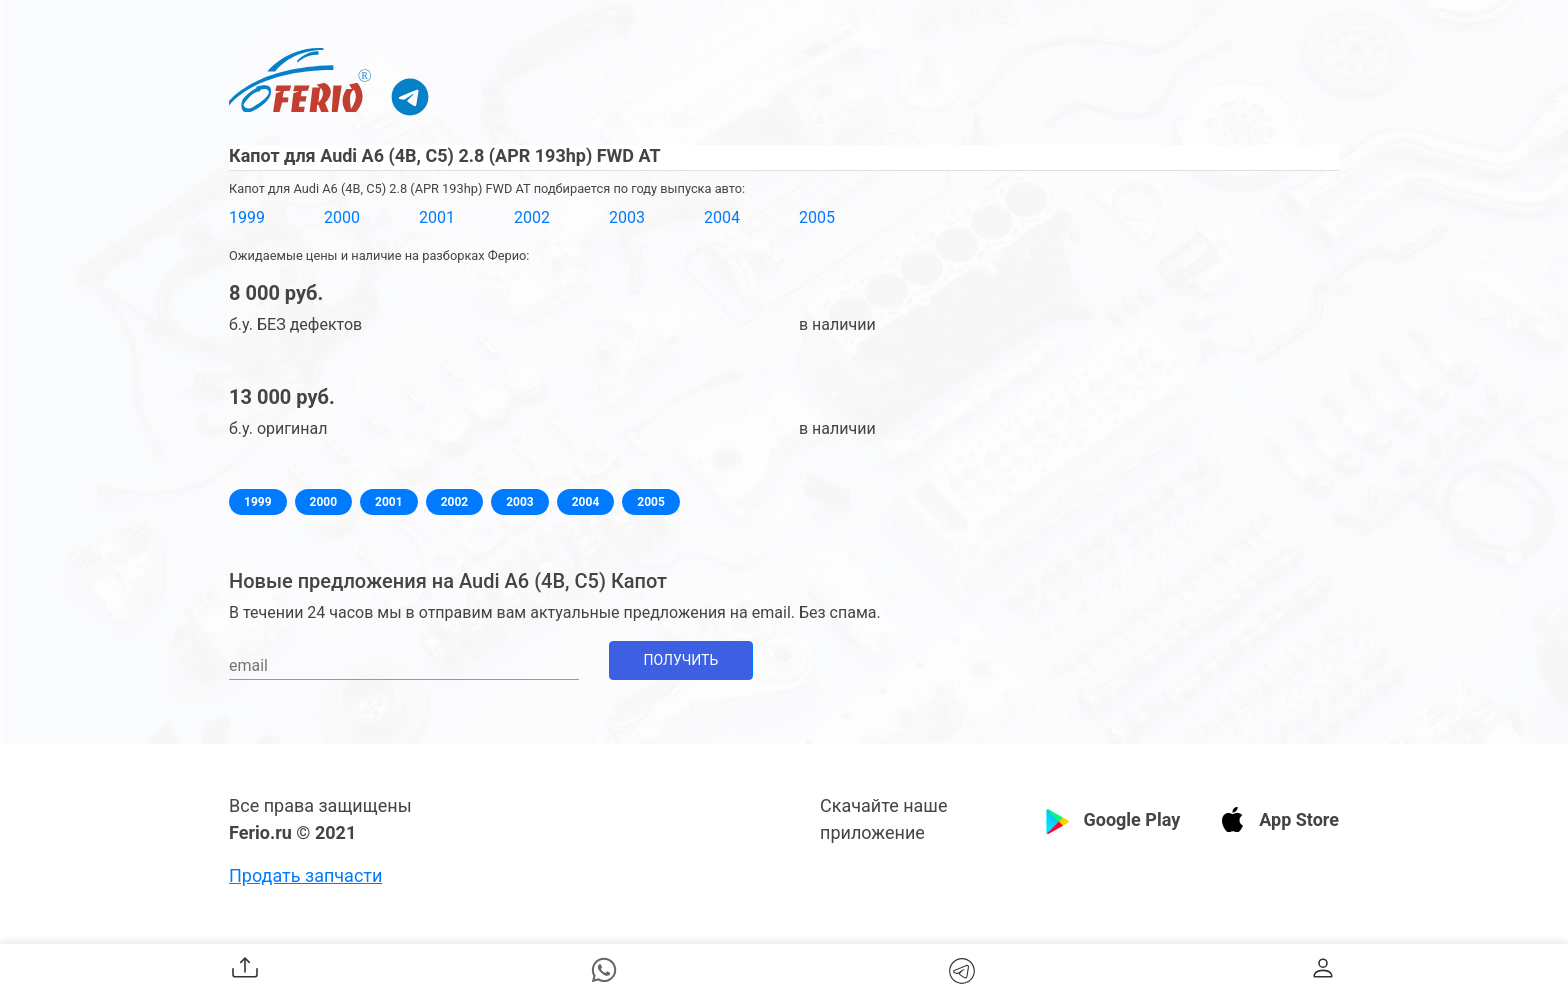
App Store (1299, 819)
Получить (681, 660)
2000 (342, 217)
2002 (532, 217)
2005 (817, 217)
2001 (437, 217)
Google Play (1131, 819)
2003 (627, 217)
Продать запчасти (305, 875)
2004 (722, 217)
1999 (247, 217)
